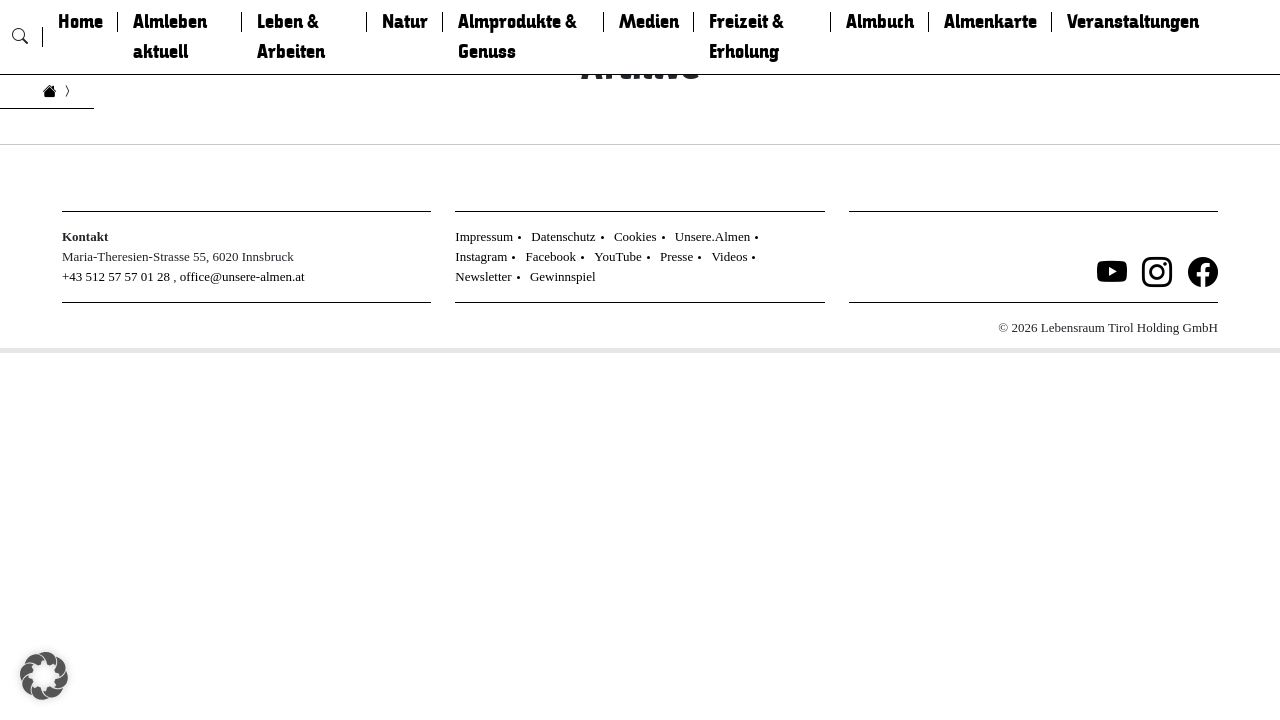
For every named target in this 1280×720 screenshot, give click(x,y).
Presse (676, 256)
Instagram (481, 256)
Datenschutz (563, 236)
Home (80, 22)
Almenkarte (990, 22)
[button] (44, 676)
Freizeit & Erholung (746, 37)
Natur (405, 22)
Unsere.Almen (712, 236)
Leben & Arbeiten (291, 37)
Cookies (635, 236)
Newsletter (483, 276)
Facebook (551, 256)
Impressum (484, 236)
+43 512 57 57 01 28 (116, 276)
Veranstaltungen (1133, 22)
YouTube (617, 256)
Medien (649, 22)
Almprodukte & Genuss (517, 37)
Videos (729, 256)
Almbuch (880, 22)
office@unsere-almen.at (242, 276)
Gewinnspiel (563, 276)
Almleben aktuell (170, 37)
